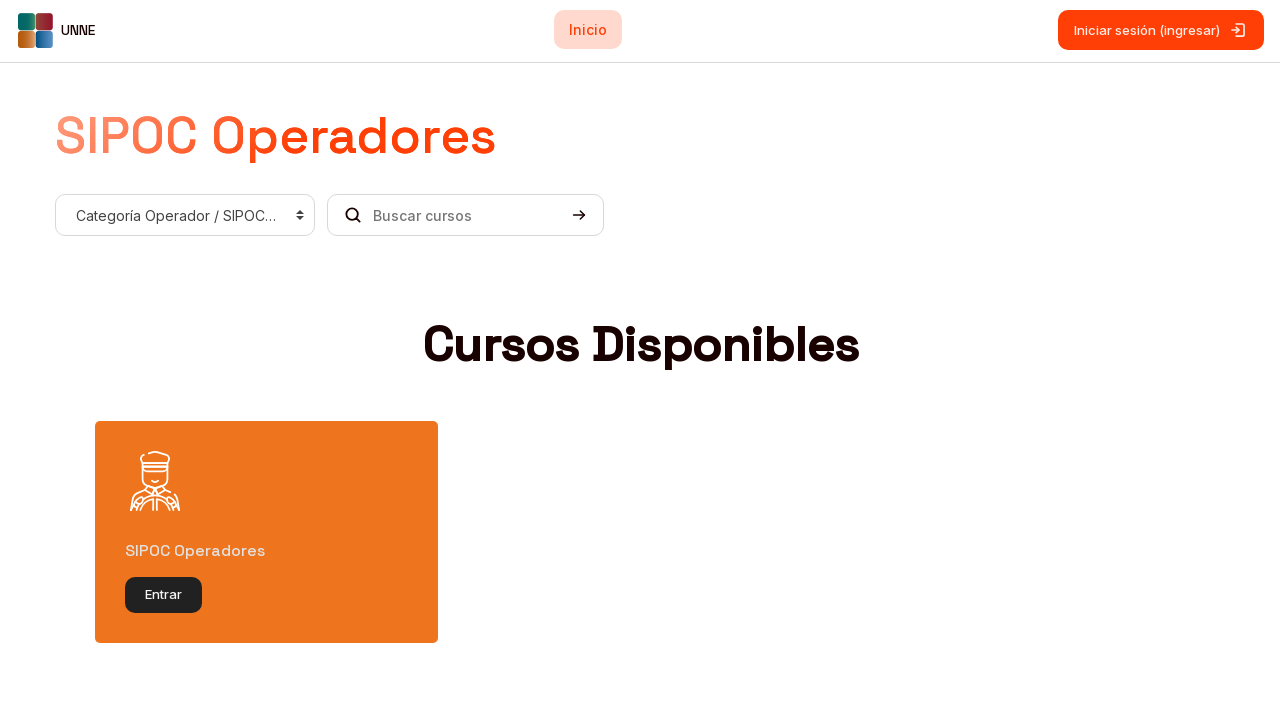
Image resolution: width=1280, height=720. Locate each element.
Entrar (163, 595)
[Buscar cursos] (465, 215)
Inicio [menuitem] (588, 29)
